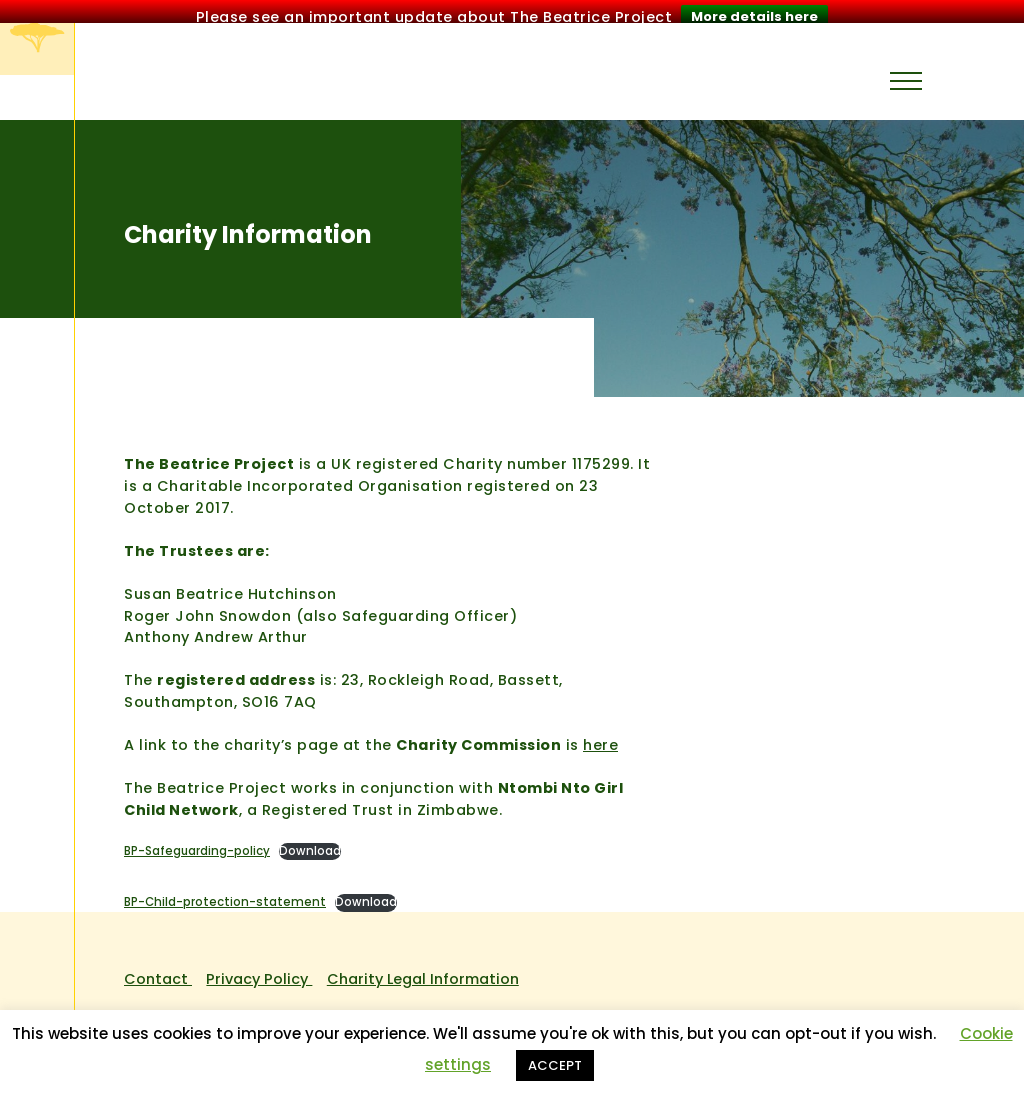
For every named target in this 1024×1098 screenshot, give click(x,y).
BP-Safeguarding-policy (197, 844)
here (600, 738)
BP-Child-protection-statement (225, 895)
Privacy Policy (259, 972)
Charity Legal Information (423, 972)
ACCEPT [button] (555, 1065)
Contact (158, 972)
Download (310, 844)
